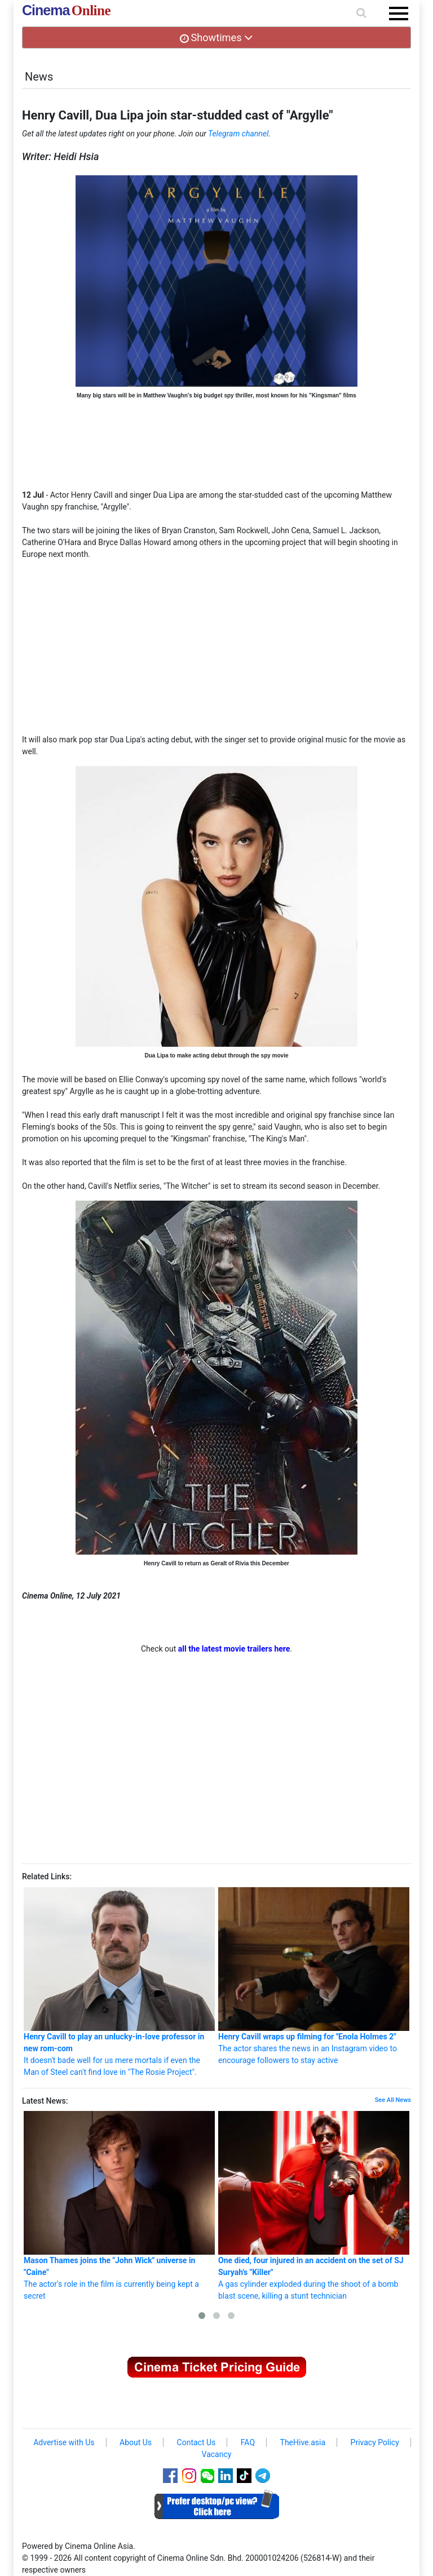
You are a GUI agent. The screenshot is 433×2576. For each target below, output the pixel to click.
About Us (136, 2442)
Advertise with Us (63, 2442)
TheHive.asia (303, 2442)
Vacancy (217, 2454)
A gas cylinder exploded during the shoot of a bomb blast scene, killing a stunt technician (313, 2205)
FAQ (248, 2442)
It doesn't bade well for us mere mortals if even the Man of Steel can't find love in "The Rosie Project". (119, 1981)
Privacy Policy (375, 2442)
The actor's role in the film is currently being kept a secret (119, 2205)
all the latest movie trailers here (234, 1648)
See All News (393, 2100)
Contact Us (196, 2442)
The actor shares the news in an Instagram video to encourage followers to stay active (313, 1975)
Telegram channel (238, 133)
